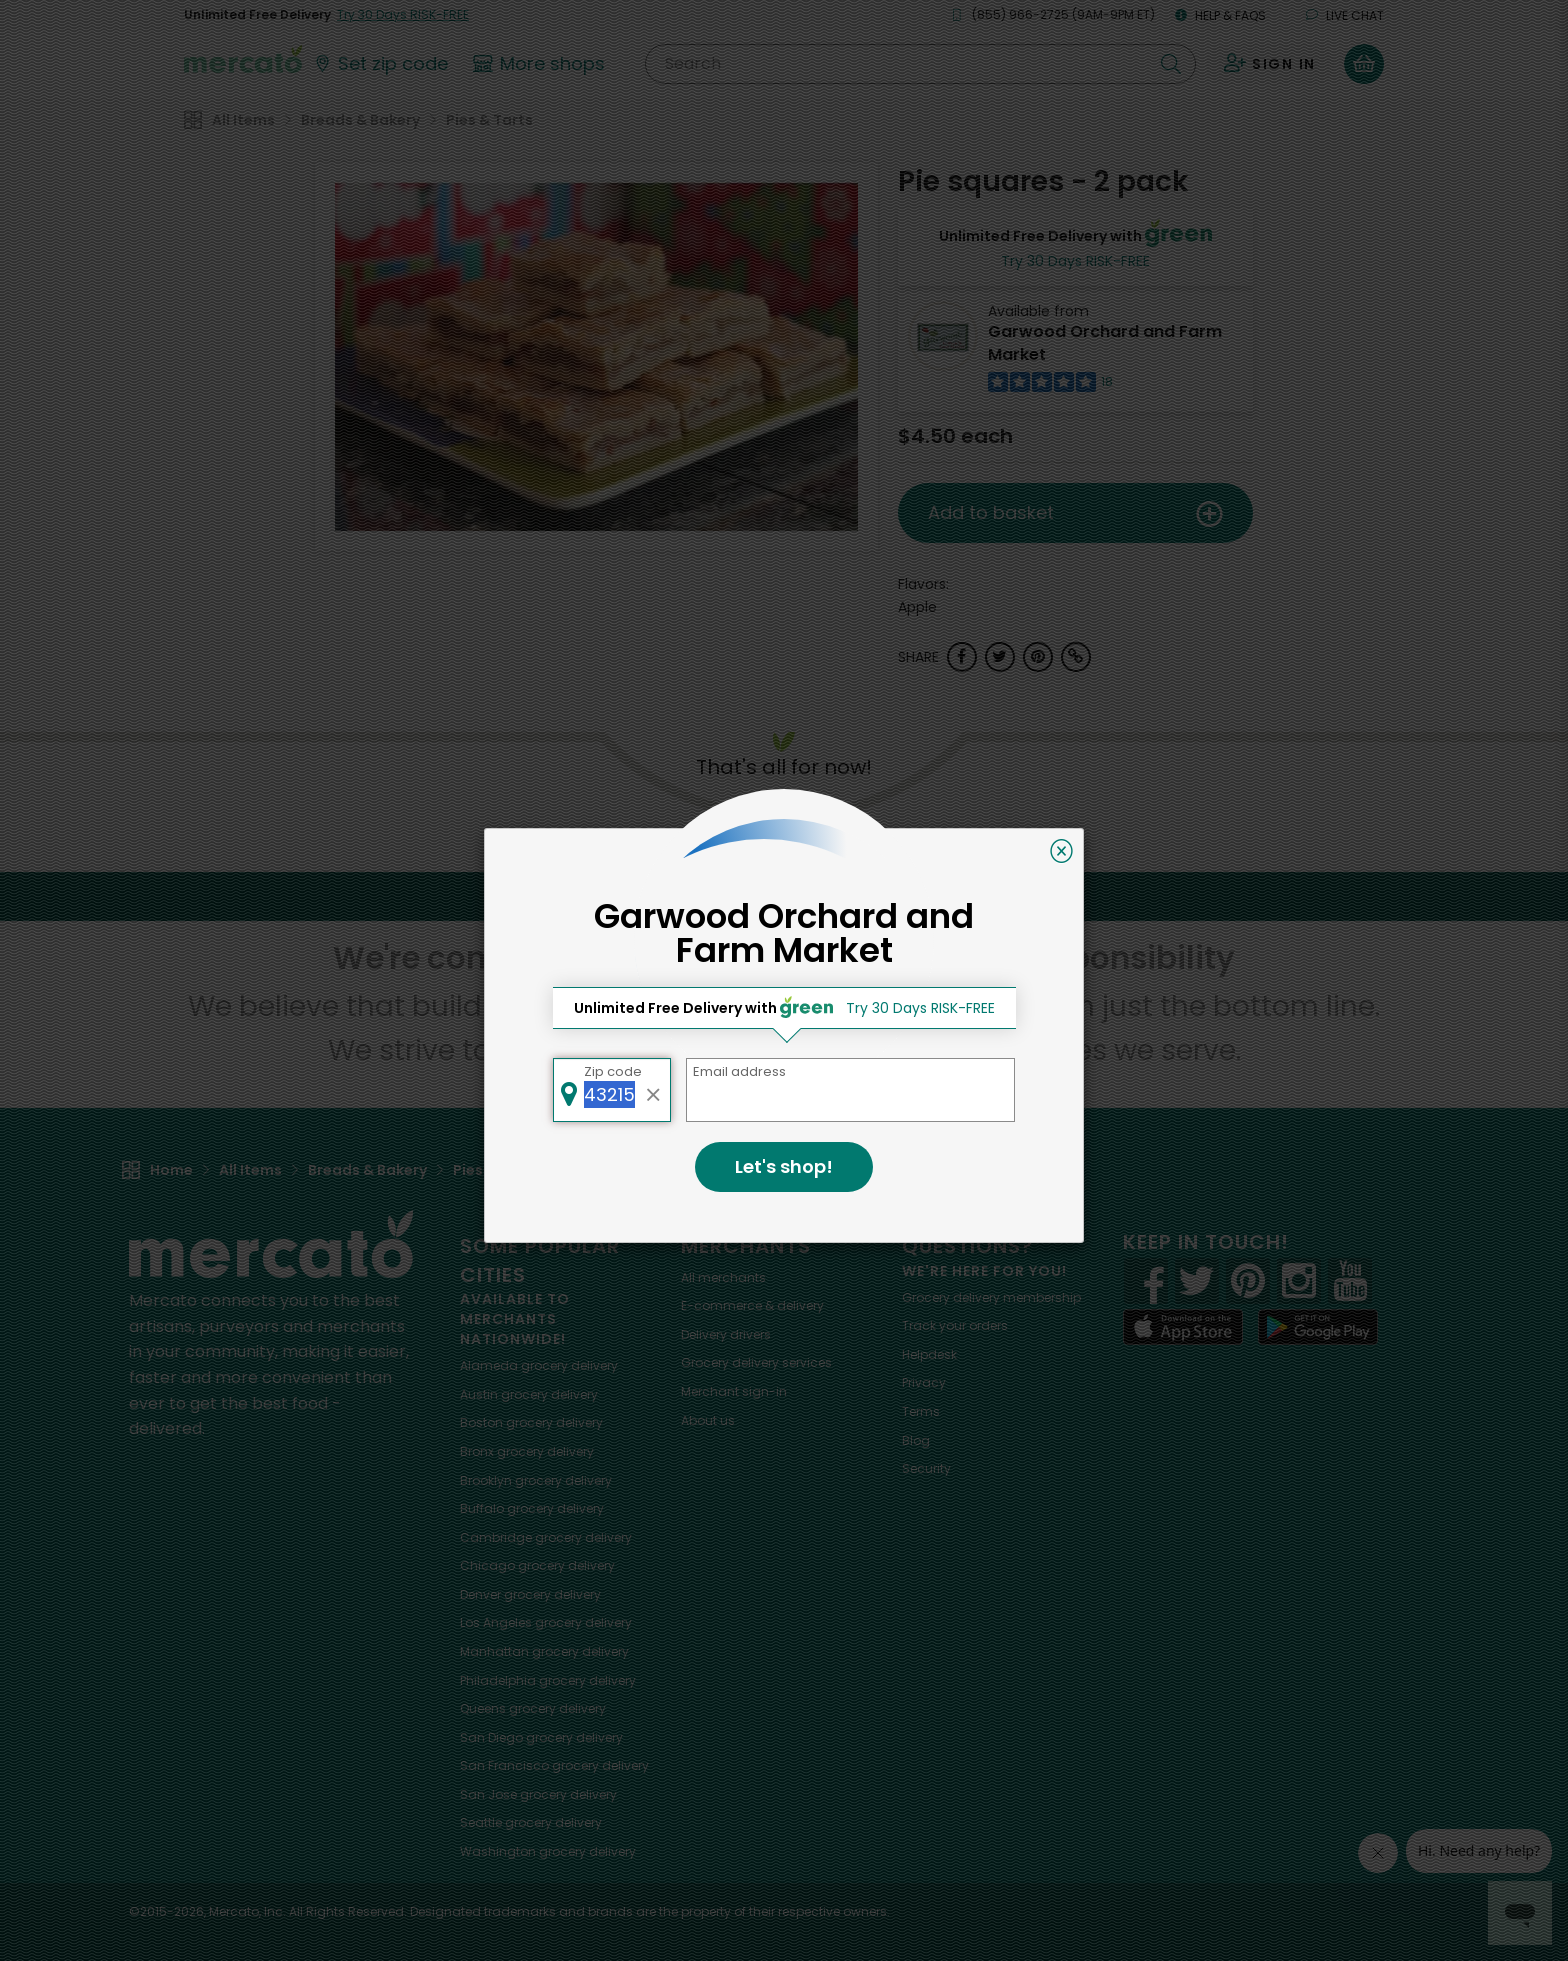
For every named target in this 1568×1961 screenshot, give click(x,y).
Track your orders (955, 1325)
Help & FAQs (1220, 15)
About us (708, 1420)
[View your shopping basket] (1364, 64)
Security (926, 1468)
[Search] (920, 64)
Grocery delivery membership (991, 1297)
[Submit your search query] (1171, 64)
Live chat (1345, 15)
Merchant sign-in (734, 1391)
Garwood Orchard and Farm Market (1105, 343)
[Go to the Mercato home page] (243, 58)
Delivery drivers (726, 1334)
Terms (921, 1411)
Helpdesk (929, 1354)
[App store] (1183, 1327)
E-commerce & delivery (752, 1305)
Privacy (924, 1382)
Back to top (784, 896)
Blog (916, 1440)
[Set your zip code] (380, 64)
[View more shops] (541, 64)
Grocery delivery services (756, 1362)
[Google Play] (1318, 1326)
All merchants (723, 1277)
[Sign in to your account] (1270, 64)
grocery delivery (539, 1365)
